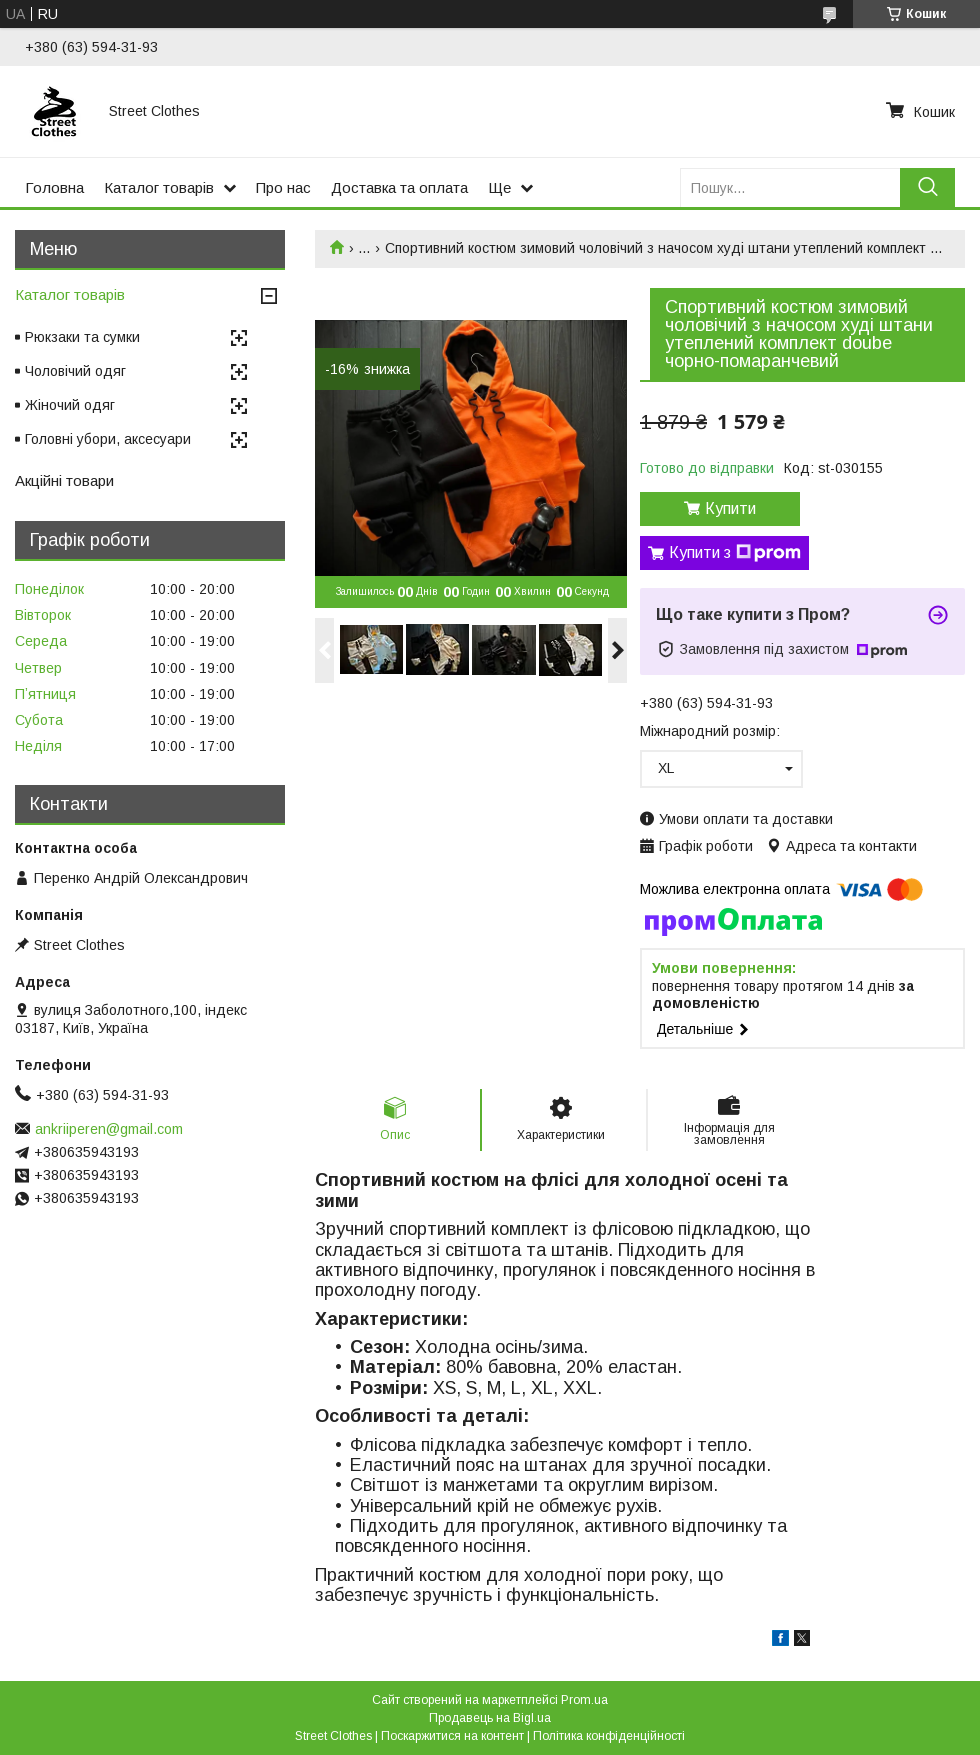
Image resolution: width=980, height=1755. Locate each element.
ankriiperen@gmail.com (109, 1129)
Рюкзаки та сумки (82, 337)
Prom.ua (584, 1700)
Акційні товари (64, 480)
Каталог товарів (159, 187)
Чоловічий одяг (75, 371)
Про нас (283, 187)
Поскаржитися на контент (452, 1736)
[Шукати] (927, 187)
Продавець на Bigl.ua (490, 1718)
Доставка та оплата (399, 187)
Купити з (735, 553)
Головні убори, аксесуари (108, 439)
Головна (54, 187)
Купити (730, 508)
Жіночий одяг (70, 405)
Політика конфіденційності (609, 1736)
